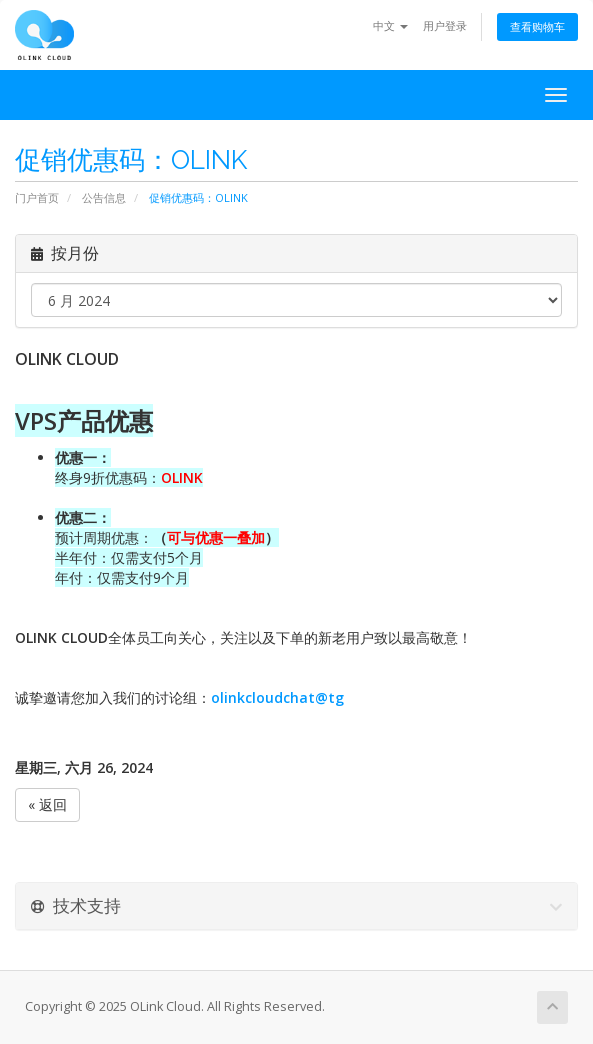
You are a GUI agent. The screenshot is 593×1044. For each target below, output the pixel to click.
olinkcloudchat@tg (277, 697)
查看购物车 (537, 26)
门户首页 (37, 197)
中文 (390, 25)
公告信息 (104, 197)
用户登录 (445, 25)
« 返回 (47, 804)
